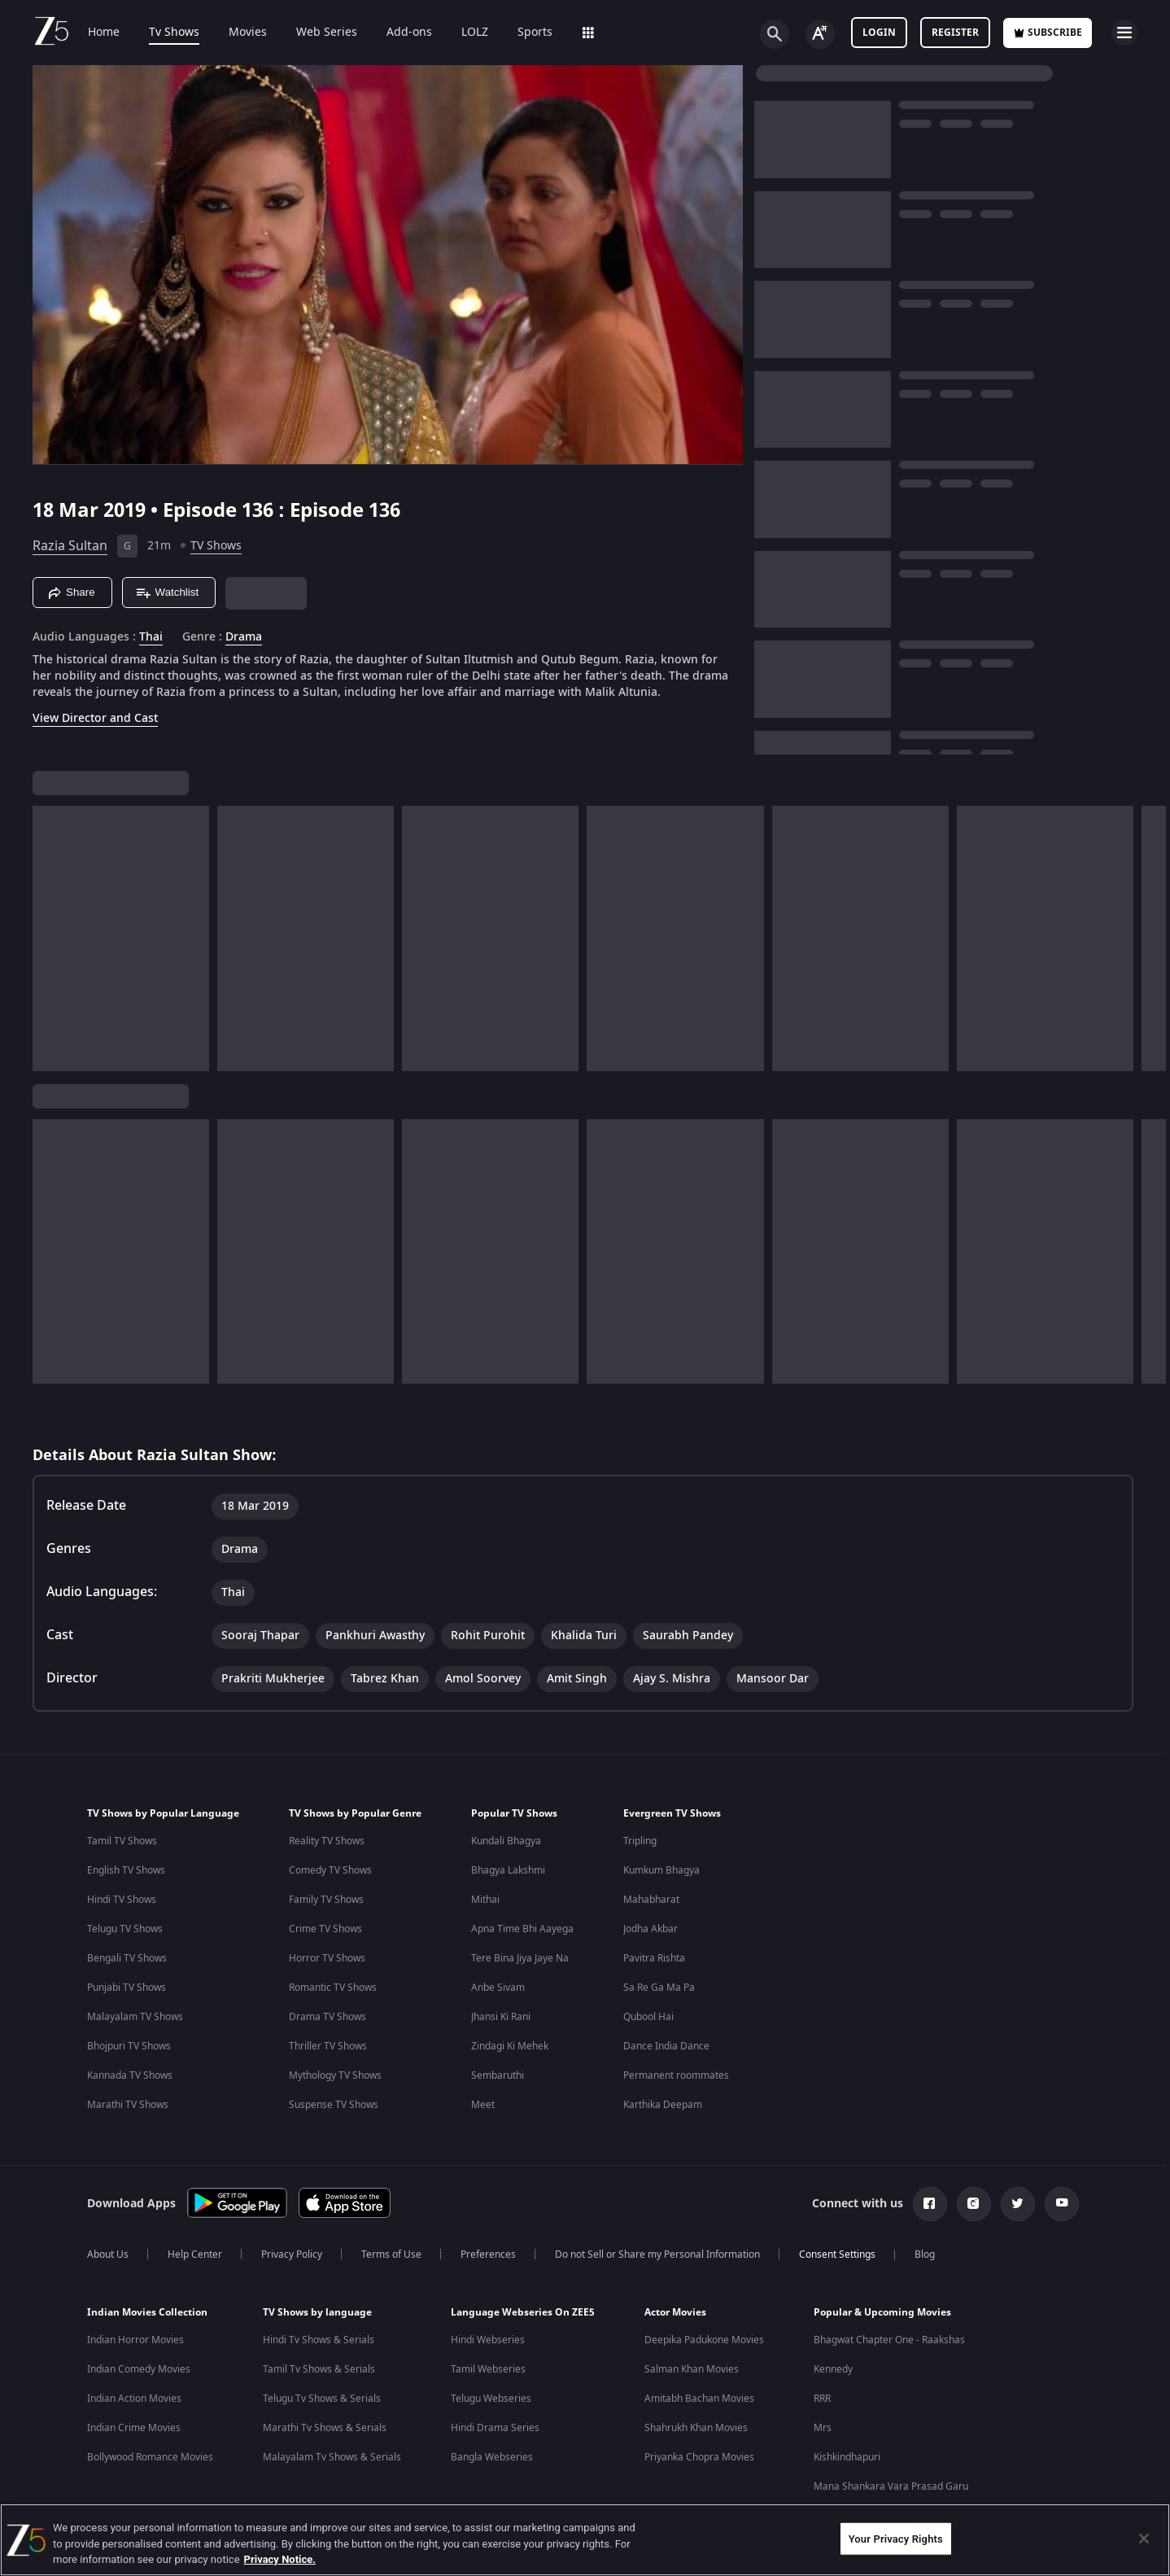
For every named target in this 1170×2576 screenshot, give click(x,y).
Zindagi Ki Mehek (509, 2046)
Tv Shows (174, 32)
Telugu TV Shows (125, 1929)
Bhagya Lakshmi (508, 1870)
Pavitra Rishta (654, 1958)
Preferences (488, 2254)
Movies (248, 32)
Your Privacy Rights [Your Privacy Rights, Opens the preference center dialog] (896, 2538)
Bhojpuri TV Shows (129, 2046)
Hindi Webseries (488, 2340)
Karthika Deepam (662, 2104)
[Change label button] (820, 34)
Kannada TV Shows (129, 2075)
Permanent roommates (676, 2075)
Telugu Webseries (491, 2398)
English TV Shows (126, 1870)
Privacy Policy (291, 2254)
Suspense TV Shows (333, 2104)
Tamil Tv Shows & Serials (319, 2369)
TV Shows (216, 545)
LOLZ (474, 32)
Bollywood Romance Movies (150, 2457)
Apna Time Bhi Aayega (522, 1929)
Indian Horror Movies (135, 2340)
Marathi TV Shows (127, 2104)
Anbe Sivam (498, 1987)
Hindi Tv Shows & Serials (318, 2340)
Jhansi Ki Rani (500, 2017)
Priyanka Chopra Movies (699, 2457)
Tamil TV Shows (122, 1841)
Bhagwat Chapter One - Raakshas (889, 2340)
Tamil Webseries (488, 2369)
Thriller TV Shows (328, 2046)
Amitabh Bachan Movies (699, 2398)
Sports (534, 32)
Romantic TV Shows (333, 1987)
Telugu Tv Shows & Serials (322, 2398)
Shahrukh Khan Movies (696, 2428)
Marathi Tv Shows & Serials (324, 2428)
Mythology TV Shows (335, 2075)
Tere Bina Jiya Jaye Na (520, 1958)
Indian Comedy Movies (138, 2369)
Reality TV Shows (327, 1841)
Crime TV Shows (325, 1929)
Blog (925, 2254)
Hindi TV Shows (121, 1899)
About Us (108, 2254)
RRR (822, 2398)
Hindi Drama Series (495, 2428)
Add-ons (409, 32)
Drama (243, 637)
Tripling (640, 1841)
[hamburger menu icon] (1124, 33)
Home (104, 32)
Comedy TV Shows (330, 1870)
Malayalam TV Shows (135, 2017)
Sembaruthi (497, 2075)
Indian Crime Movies (134, 2428)
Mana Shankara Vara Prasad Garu (891, 2486)
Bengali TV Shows (127, 1958)
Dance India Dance (666, 2046)
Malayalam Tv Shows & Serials (332, 2457)
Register (955, 32)
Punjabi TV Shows (126, 1987)
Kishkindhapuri (847, 2457)
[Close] (1144, 2538)
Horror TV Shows (327, 1958)
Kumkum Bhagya (661, 1870)
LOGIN (879, 32)
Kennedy (833, 2369)
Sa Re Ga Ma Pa (659, 1987)
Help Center (195, 2254)
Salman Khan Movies (691, 2369)
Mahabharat (651, 1899)
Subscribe (1047, 32)
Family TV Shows (326, 1899)
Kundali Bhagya (506, 1841)
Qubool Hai (648, 2017)
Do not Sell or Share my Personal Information (657, 2254)
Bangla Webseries (492, 2457)
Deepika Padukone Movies (704, 2340)
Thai (151, 637)
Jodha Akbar (650, 1929)
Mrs (823, 2428)
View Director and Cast (95, 718)
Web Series (326, 32)
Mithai (485, 1899)
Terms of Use (391, 2254)
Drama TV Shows (327, 2017)
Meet (483, 2104)
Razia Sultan (70, 546)
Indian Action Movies (134, 2398)
